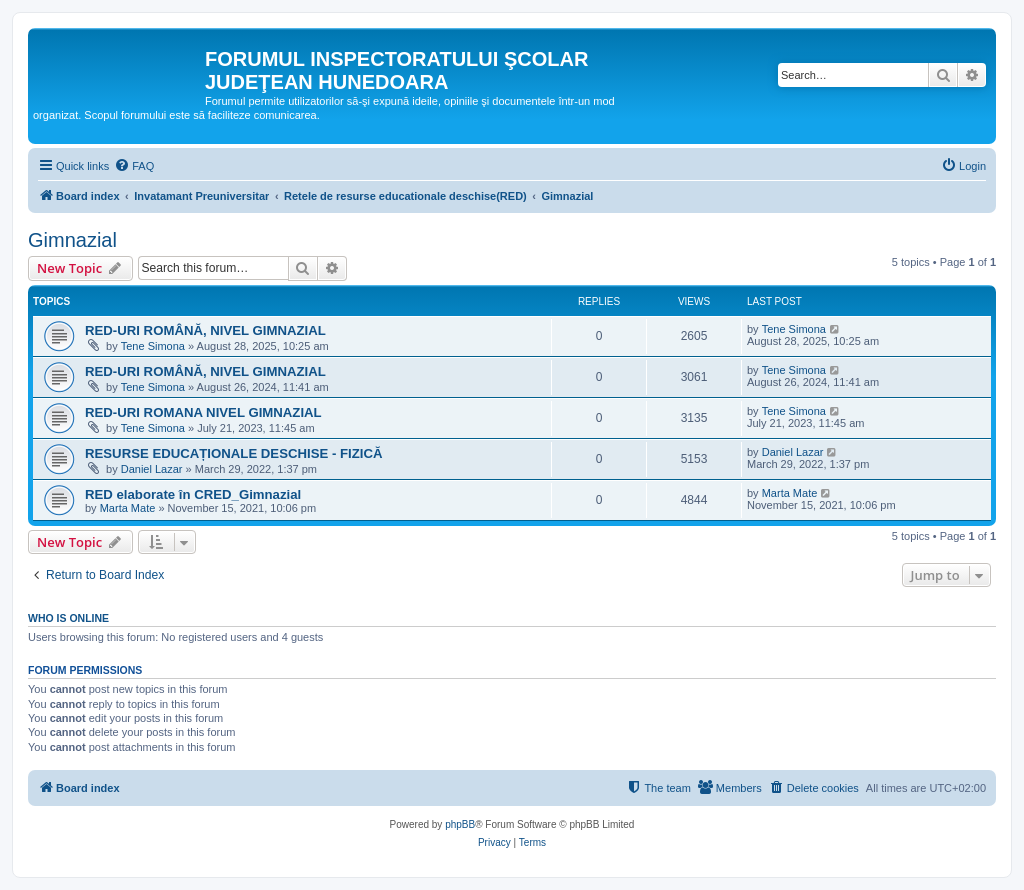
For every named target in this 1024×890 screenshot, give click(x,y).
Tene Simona (153, 346)
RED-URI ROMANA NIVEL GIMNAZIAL (203, 412)
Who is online (68, 618)
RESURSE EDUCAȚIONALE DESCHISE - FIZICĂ (233, 453)
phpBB (460, 824)
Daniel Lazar (152, 469)
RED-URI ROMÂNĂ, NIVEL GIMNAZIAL (205, 330)
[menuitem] (134, 166)
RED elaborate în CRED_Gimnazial (193, 494)
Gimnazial (72, 240)
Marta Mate (128, 508)
